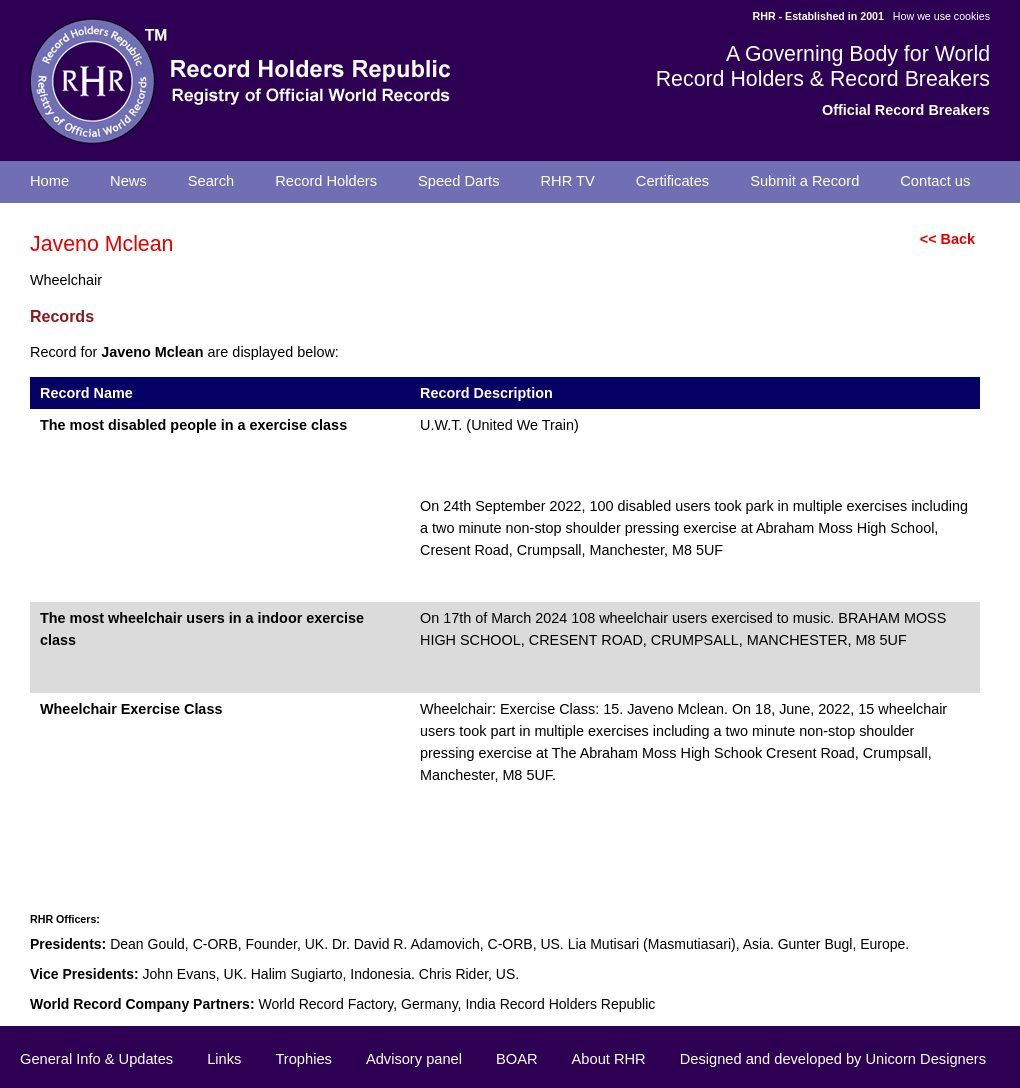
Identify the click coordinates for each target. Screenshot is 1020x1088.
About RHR (609, 1059)
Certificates (672, 181)
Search (211, 181)
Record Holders (326, 181)
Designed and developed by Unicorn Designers (833, 1059)
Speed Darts (458, 181)
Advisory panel (414, 1059)
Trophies (303, 1059)
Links (224, 1059)
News (128, 181)
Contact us (935, 181)
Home (49, 181)
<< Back (947, 239)
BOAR (517, 1059)
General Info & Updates (96, 1059)
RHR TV (568, 181)
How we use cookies (941, 16)
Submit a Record (804, 181)
